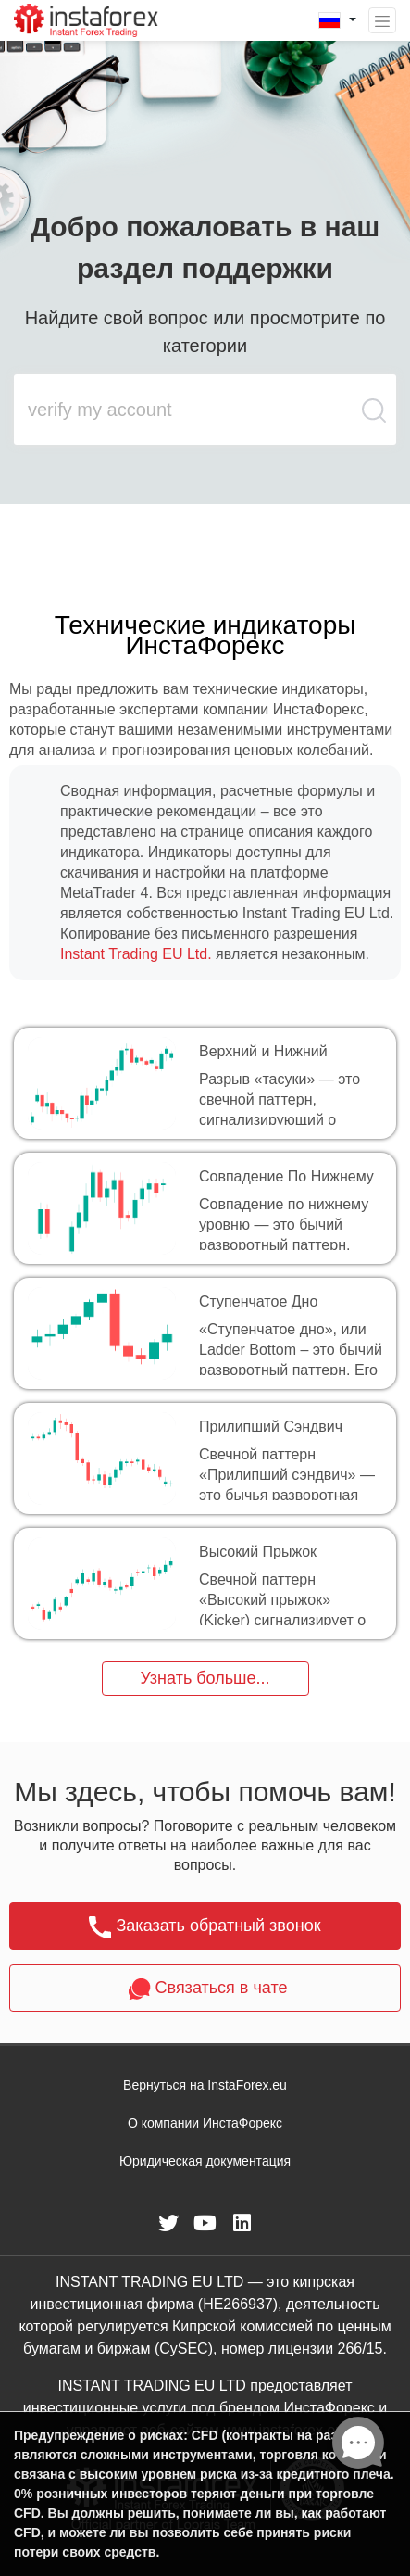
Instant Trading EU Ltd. (136, 954)
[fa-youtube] (205, 2223)
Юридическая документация (205, 2160)
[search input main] (187, 409)
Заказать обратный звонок (204, 1927)
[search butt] (375, 420)
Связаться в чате (205, 1989)
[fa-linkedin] (242, 2223)
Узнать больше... (204, 1678)
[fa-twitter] (168, 2223)
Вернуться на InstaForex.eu (205, 2084)
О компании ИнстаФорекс (205, 2122)
